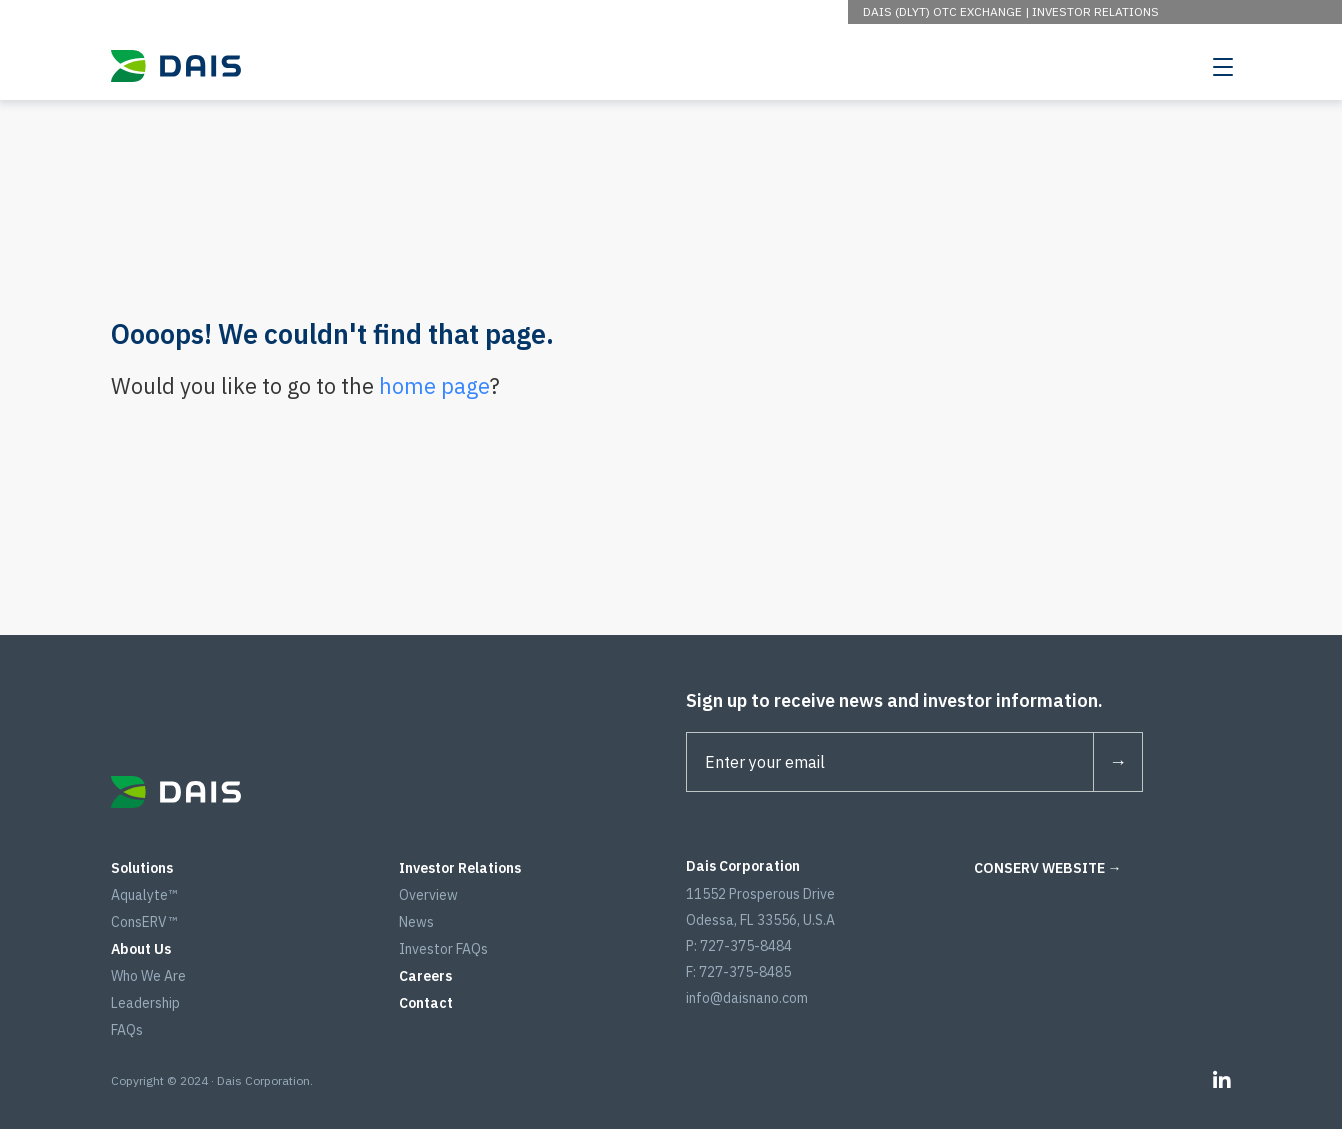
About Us (141, 949)
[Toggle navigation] (1223, 66)
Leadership (145, 1003)
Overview (428, 895)
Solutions (142, 868)
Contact (426, 1003)
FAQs (127, 1030)
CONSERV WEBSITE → (1048, 868)
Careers (425, 976)
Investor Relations (1095, 11)
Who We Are (148, 976)
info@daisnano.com (747, 998)
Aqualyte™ (144, 895)
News (416, 922)
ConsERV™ (144, 922)
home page (434, 385)
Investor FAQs (443, 949)
